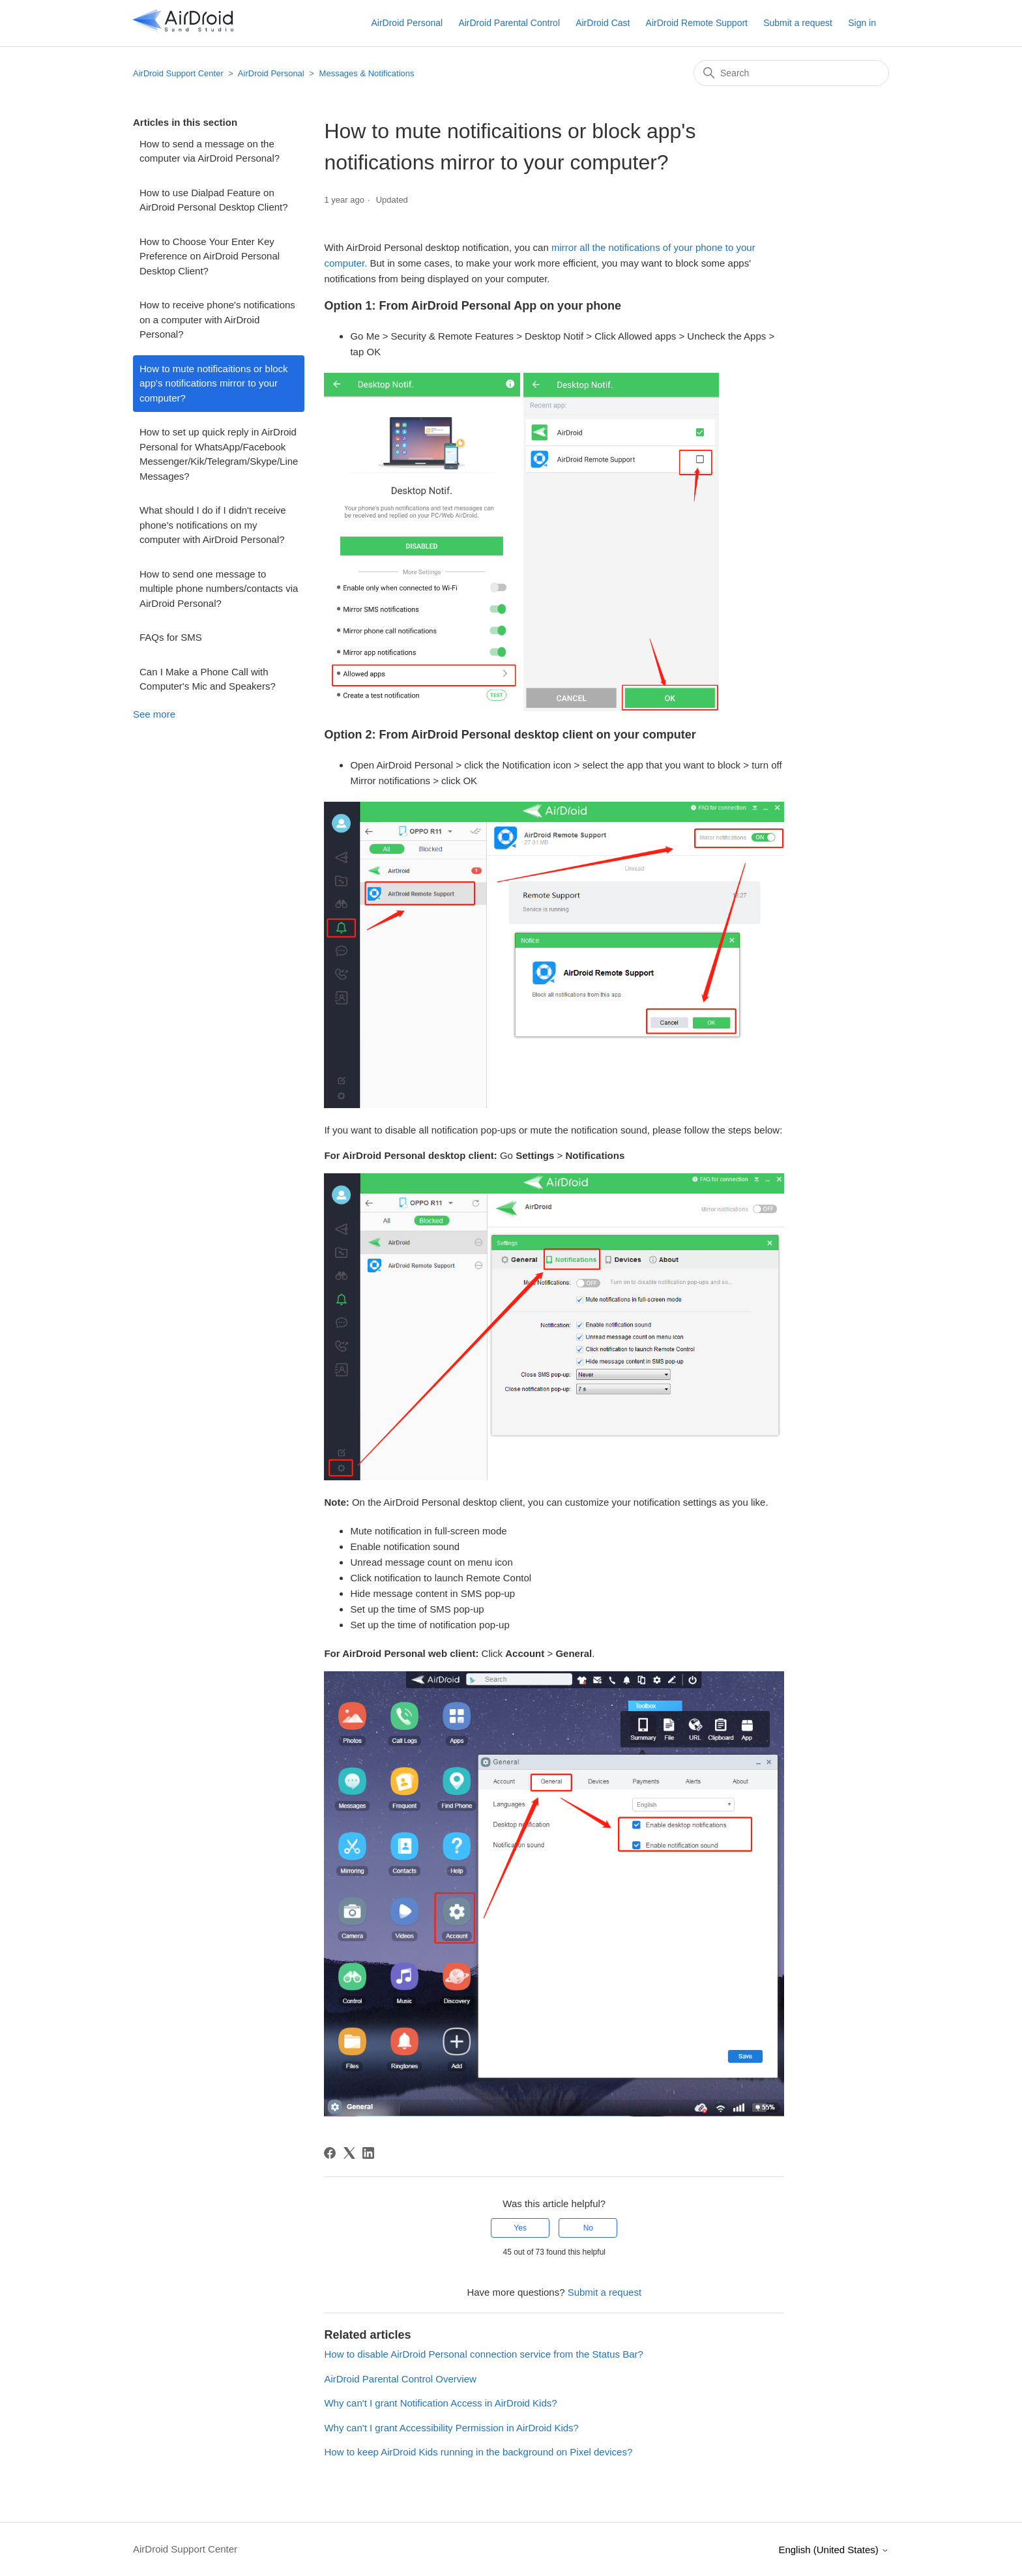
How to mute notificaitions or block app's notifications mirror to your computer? (213, 383)
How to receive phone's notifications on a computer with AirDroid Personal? (217, 319)
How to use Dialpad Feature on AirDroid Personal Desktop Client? (213, 200)
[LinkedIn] (368, 2153)
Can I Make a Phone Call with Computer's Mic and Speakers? (207, 679)
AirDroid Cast (603, 23)
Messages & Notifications (367, 73)
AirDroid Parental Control (509, 23)
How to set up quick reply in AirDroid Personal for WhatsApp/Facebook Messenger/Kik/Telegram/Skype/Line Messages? (218, 454)
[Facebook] (330, 2153)
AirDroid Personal (407, 23)
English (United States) (833, 2549)
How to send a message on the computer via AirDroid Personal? (209, 151)
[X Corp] (349, 2153)
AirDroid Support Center (178, 73)
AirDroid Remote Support (697, 23)
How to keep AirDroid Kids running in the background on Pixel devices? (478, 2451)
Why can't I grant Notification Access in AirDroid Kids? (440, 2402)
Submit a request (797, 23)
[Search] (791, 73)
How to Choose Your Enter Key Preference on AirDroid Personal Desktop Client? (209, 256)
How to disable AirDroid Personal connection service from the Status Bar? (483, 2354)
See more (154, 714)
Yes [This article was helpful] (520, 2227)
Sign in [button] (862, 23)
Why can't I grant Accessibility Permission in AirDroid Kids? (451, 2427)
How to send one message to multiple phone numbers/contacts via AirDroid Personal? (218, 588)
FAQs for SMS (170, 637)
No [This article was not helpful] (588, 2227)
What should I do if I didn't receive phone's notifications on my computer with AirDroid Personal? (212, 525)
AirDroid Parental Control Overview (400, 2378)
